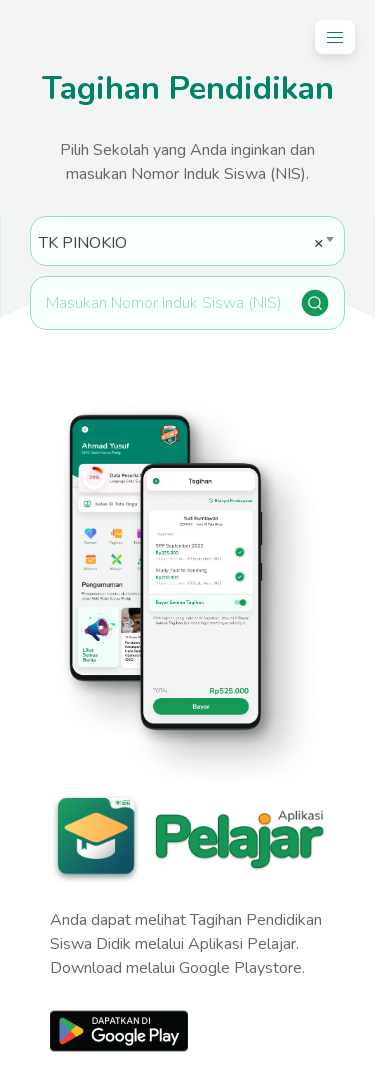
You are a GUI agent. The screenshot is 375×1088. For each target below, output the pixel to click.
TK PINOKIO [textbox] (181, 243)
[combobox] (187, 241)
